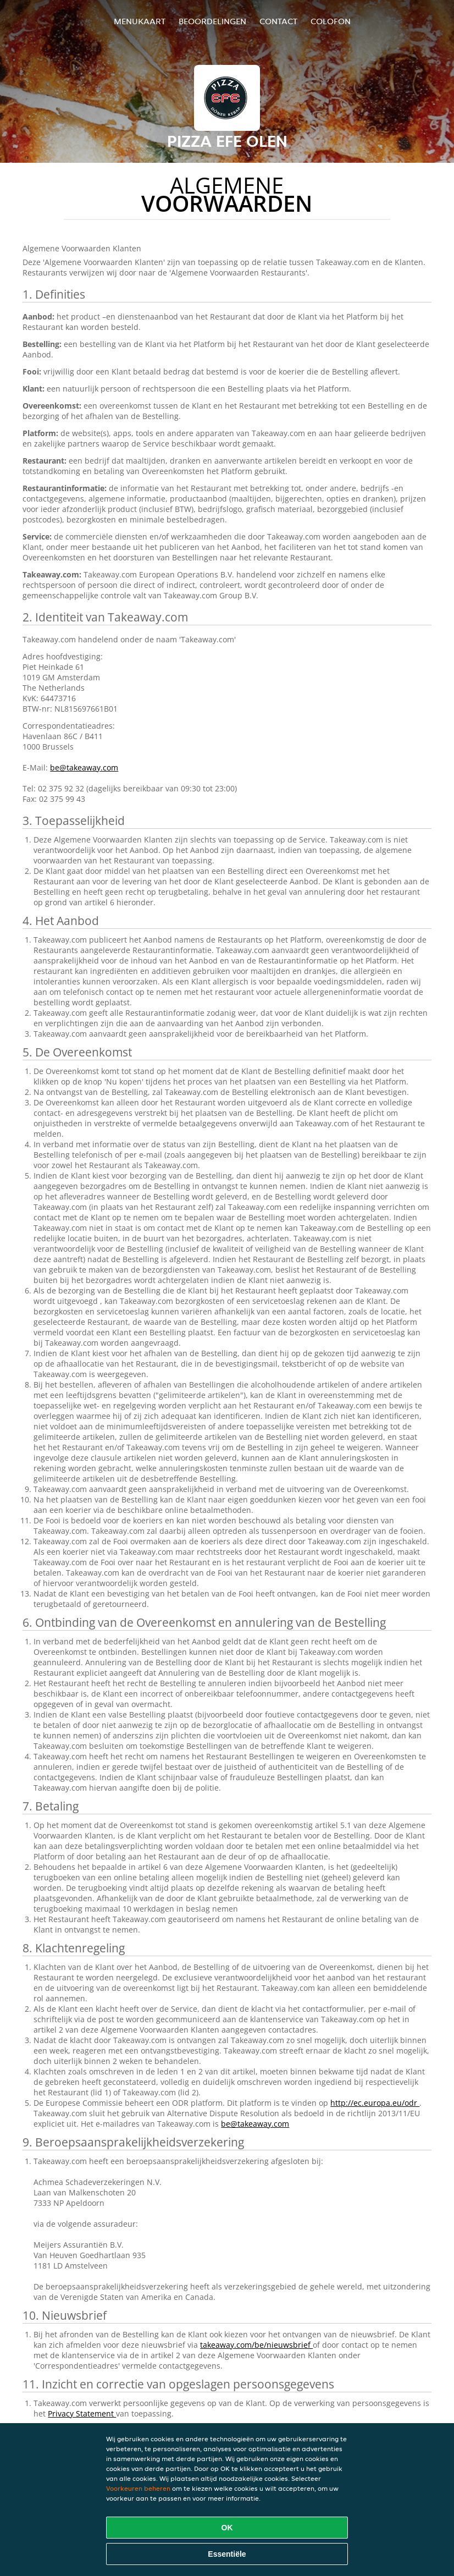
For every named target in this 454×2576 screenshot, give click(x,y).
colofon (331, 21)
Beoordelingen (212, 21)
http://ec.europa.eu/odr (374, 2103)
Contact (278, 21)
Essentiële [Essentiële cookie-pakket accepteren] (227, 2554)
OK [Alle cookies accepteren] (227, 2527)
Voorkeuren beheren (138, 2488)
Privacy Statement (82, 2413)
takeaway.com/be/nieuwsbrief (256, 2345)
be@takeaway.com (84, 767)
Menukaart (139, 21)
